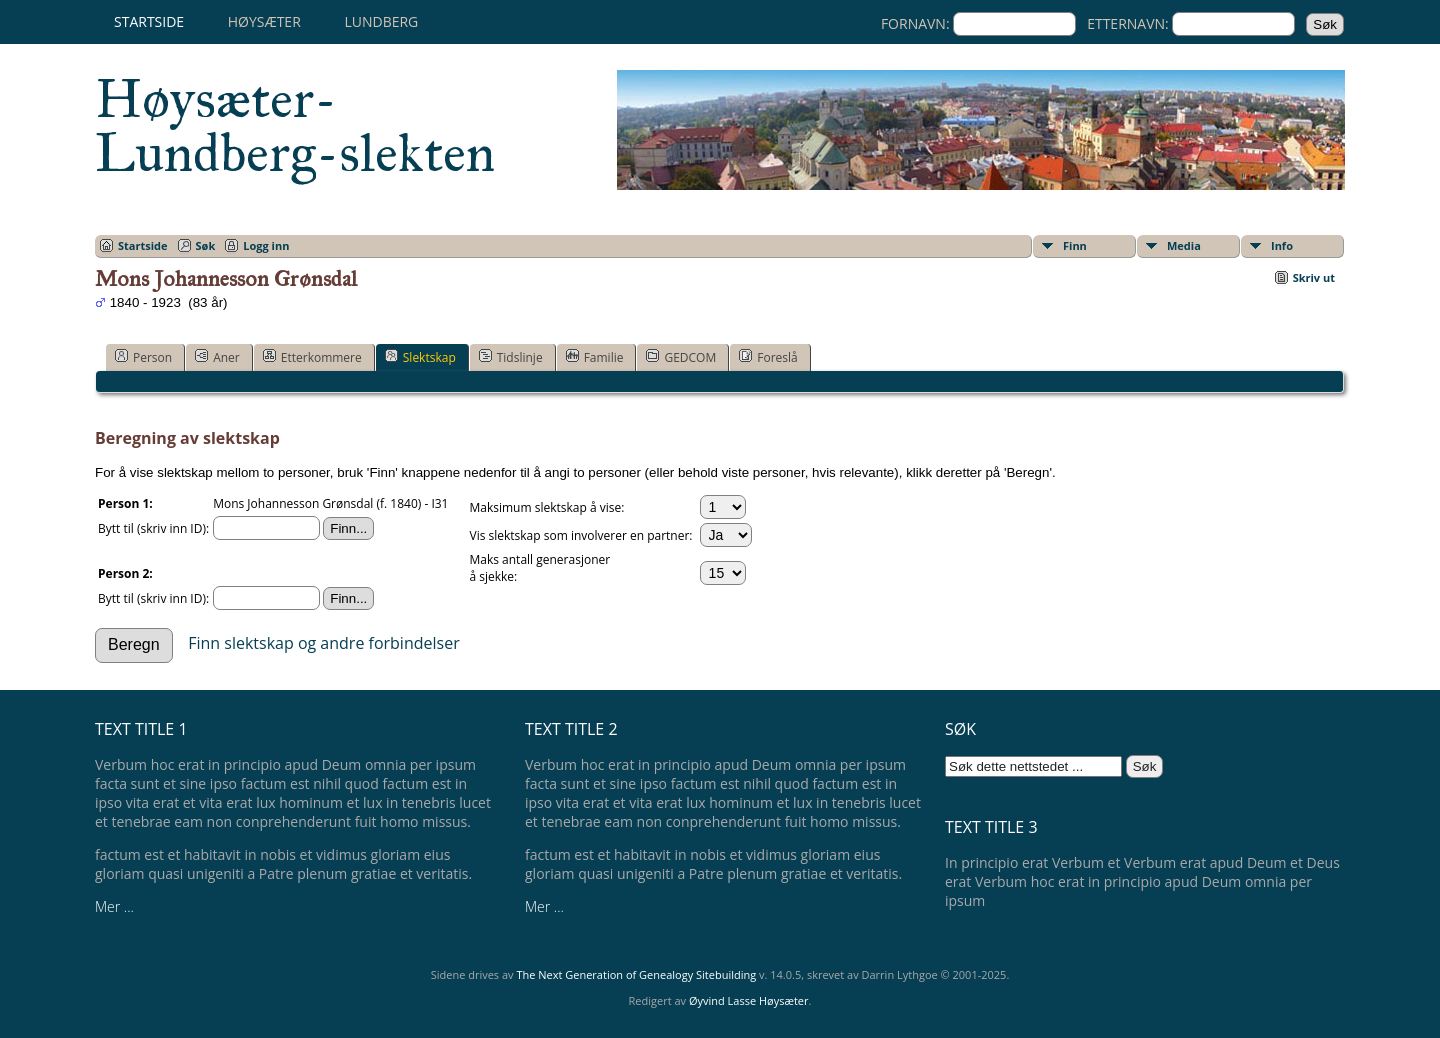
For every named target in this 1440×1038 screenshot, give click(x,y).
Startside (149, 21)
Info (1282, 245)
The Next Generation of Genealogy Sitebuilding (636, 974)
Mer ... (114, 906)
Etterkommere (312, 357)
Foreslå (768, 357)
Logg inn (266, 245)
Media (1184, 245)
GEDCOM (681, 357)
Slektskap (420, 357)
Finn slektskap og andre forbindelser (324, 643)
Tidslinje (511, 357)
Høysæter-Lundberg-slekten (295, 126)
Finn (1075, 245)
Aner (217, 357)
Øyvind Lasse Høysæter (749, 1000)
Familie (595, 357)
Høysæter (264, 21)
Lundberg (381, 21)
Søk (206, 245)
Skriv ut (1314, 277)
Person (143, 357)
